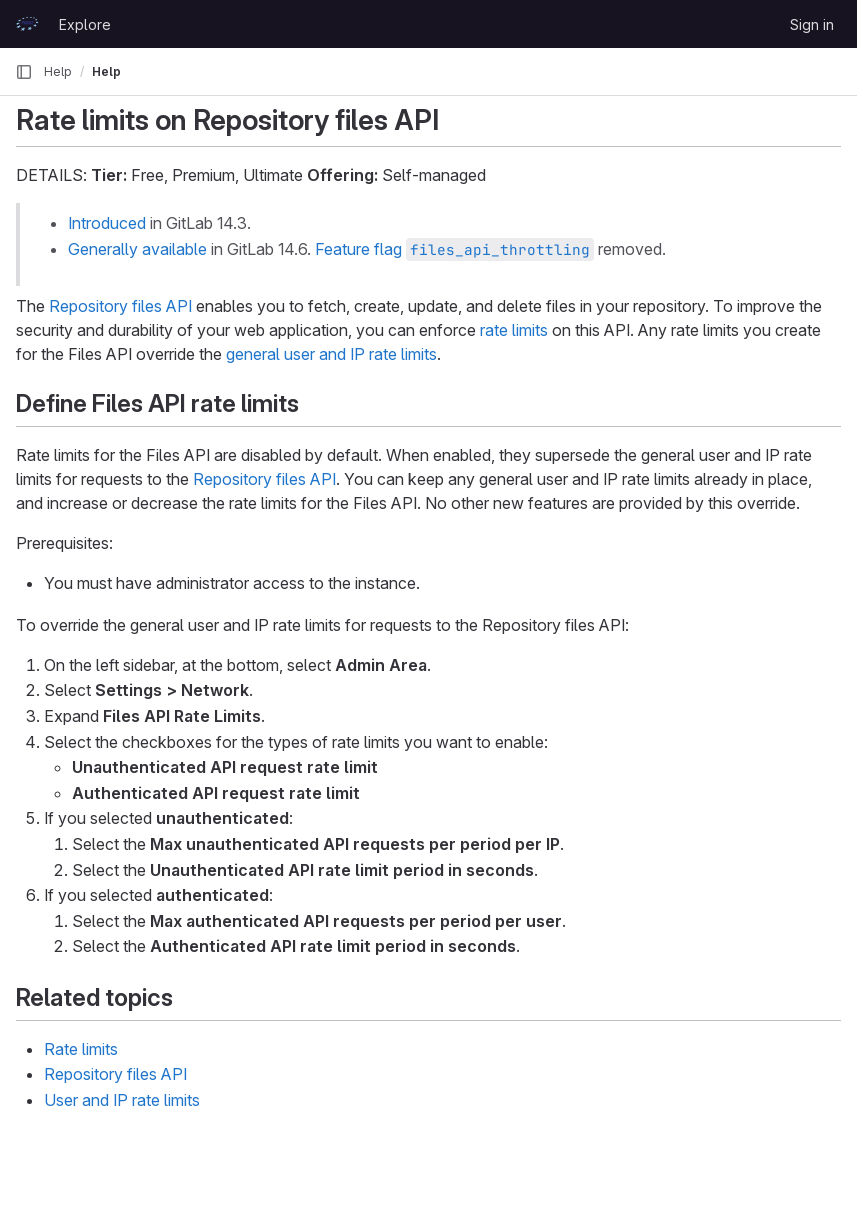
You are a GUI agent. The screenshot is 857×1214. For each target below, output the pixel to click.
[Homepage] (27, 24)
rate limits (514, 330)
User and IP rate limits (122, 1100)
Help (58, 71)
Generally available (137, 249)
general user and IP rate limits (331, 354)
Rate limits (81, 1049)
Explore (85, 24)
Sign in (812, 24)
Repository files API (120, 306)
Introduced (107, 223)
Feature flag (454, 249)
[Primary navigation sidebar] (24, 72)
